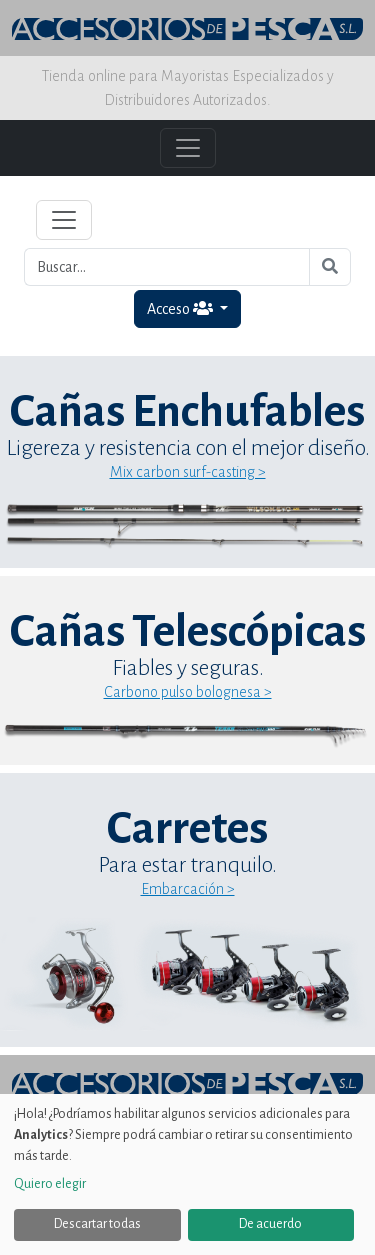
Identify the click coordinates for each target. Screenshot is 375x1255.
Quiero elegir (50, 1184)
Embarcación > (188, 889)
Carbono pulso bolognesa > (188, 692)
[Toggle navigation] (64, 220)
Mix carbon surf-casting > (188, 472)
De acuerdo (270, 1224)
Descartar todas (97, 1224)
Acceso (181, 308)
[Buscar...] (167, 267)
